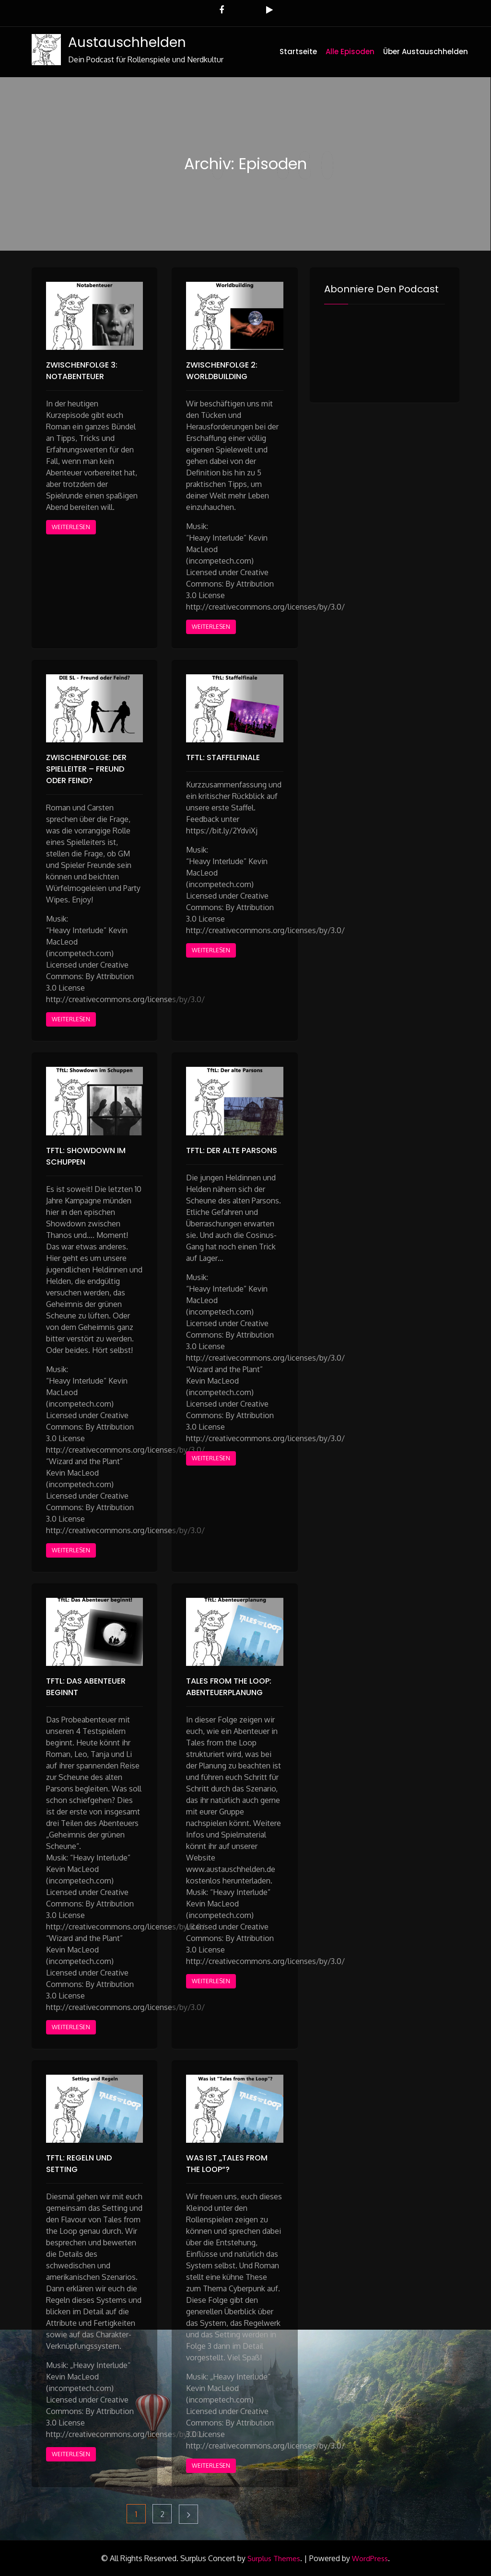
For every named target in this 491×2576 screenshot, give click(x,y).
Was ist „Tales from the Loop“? (227, 2163)
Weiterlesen (71, 527)
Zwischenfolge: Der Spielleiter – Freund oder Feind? (86, 769)
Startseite (298, 51)
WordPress (370, 2558)
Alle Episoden (350, 51)
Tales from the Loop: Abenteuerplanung (228, 1686)
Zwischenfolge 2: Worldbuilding (221, 370)
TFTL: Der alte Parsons (231, 1150)
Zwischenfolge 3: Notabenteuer (81, 370)
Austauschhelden (127, 42)
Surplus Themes (273, 2558)
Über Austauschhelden (425, 51)
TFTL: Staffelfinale (223, 757)
